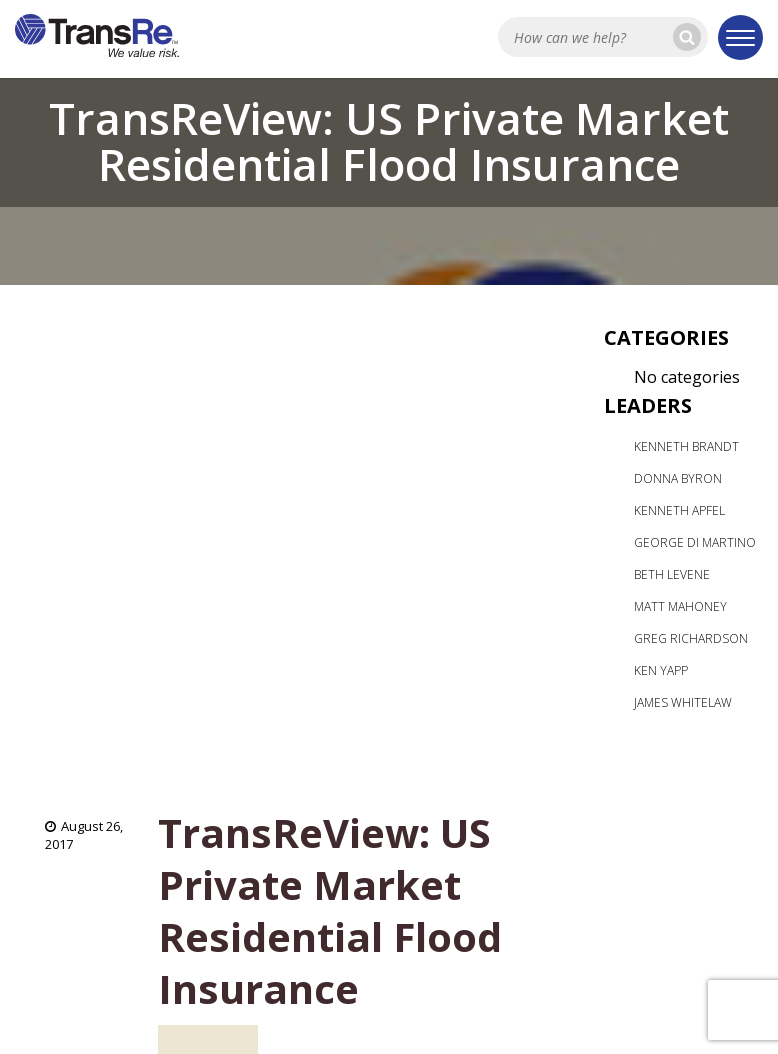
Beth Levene (672, 574)
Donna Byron (678, 478)
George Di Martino (695, 542)
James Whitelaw (683, 702)
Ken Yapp (661, 670)
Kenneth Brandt (686, 446)
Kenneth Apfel (679, 510)
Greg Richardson (691, 638)
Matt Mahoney (680, 606)
